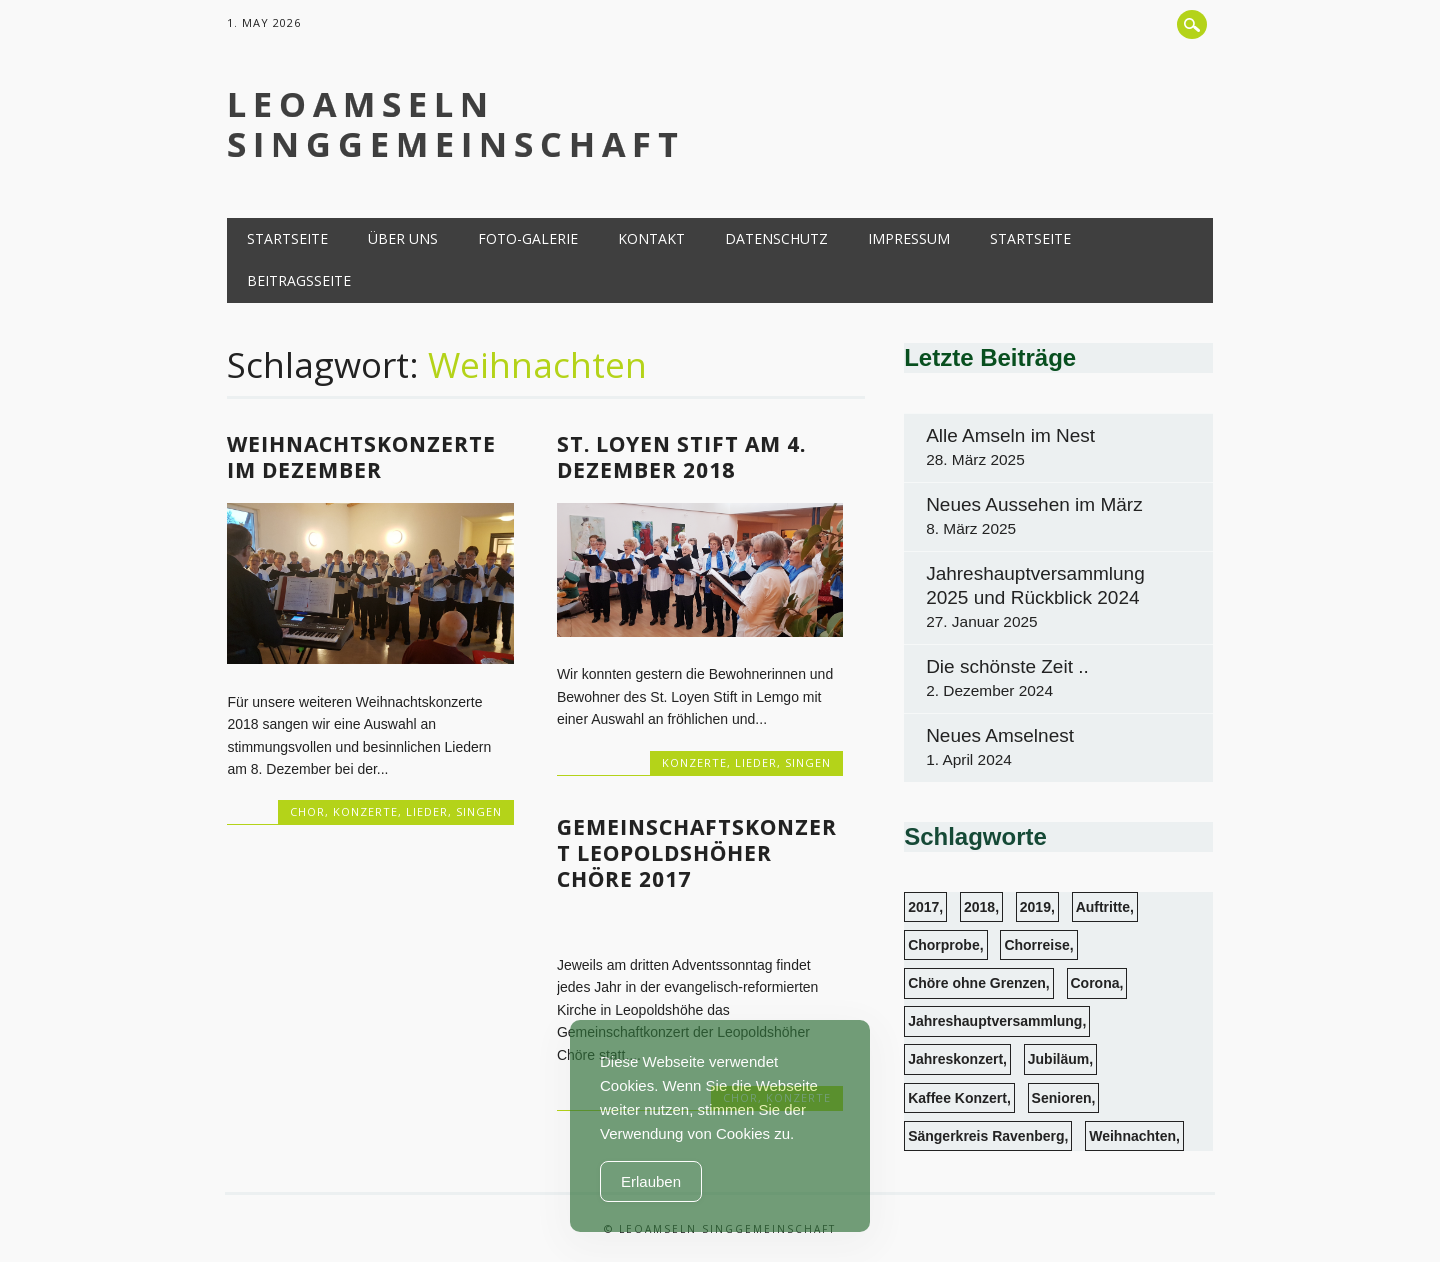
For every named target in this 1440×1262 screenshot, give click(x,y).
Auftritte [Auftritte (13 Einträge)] (1103, 907)
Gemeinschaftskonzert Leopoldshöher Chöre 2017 (697, 853)
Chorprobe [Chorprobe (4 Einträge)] (944, 945)
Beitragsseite (299, 280)
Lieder (427, 811)
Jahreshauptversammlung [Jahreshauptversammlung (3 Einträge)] (995, 1021)
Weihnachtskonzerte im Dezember (361, 457)
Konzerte (365, 811)
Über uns (403, 238)
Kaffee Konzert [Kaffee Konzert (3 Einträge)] (957, 1098)
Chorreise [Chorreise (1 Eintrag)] (1036, 945)
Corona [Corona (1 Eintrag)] (1095, 983)
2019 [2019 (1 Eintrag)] (1035, 907)
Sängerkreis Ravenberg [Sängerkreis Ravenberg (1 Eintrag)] (986, 1136)
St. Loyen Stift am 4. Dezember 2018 (681, 457)
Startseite (287, 238)
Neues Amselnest (1000, 735)
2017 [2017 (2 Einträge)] (923, 907)
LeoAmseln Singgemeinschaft (456, 124)
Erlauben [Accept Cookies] (651, 1181)
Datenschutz (776, 238)
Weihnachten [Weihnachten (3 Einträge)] (1132, 1136)
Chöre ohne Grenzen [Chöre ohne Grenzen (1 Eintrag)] (977, 983)
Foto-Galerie (528, 238)
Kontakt (651, 238)
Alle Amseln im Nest (1010, 435)
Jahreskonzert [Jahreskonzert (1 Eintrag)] (955, 1059)
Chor (307, 811)
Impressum (909, 238)
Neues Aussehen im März (1034, 504)
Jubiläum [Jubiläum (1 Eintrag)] (1058, 1059)
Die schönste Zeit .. (1007, 666)
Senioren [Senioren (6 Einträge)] (1062, 1098)
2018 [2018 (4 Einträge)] (979, 907)
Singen (479, 811)
